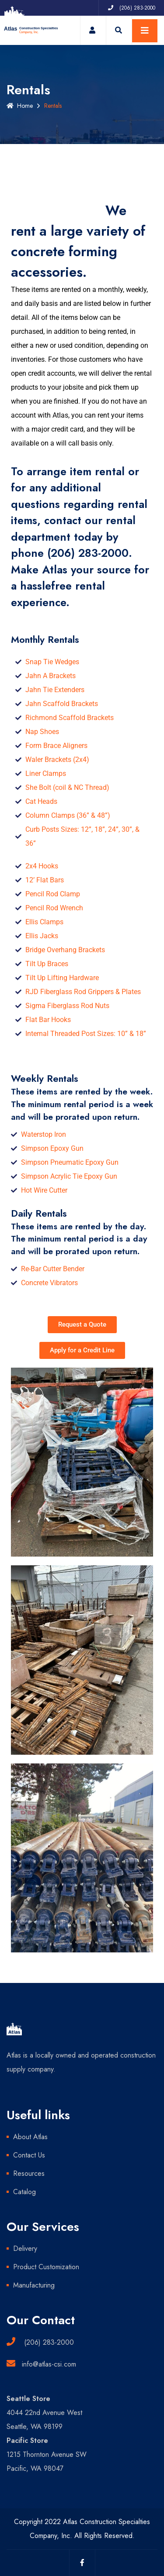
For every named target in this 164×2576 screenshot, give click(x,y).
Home (20, 105)
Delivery (25, 2248)
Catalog (24, 2192)
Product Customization (46, 2267)
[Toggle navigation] (144, 30)
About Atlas (30, 2137)
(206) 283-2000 (88, 553)
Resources (29, 2173)
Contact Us (29, 2155)
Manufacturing (34, 2285)
